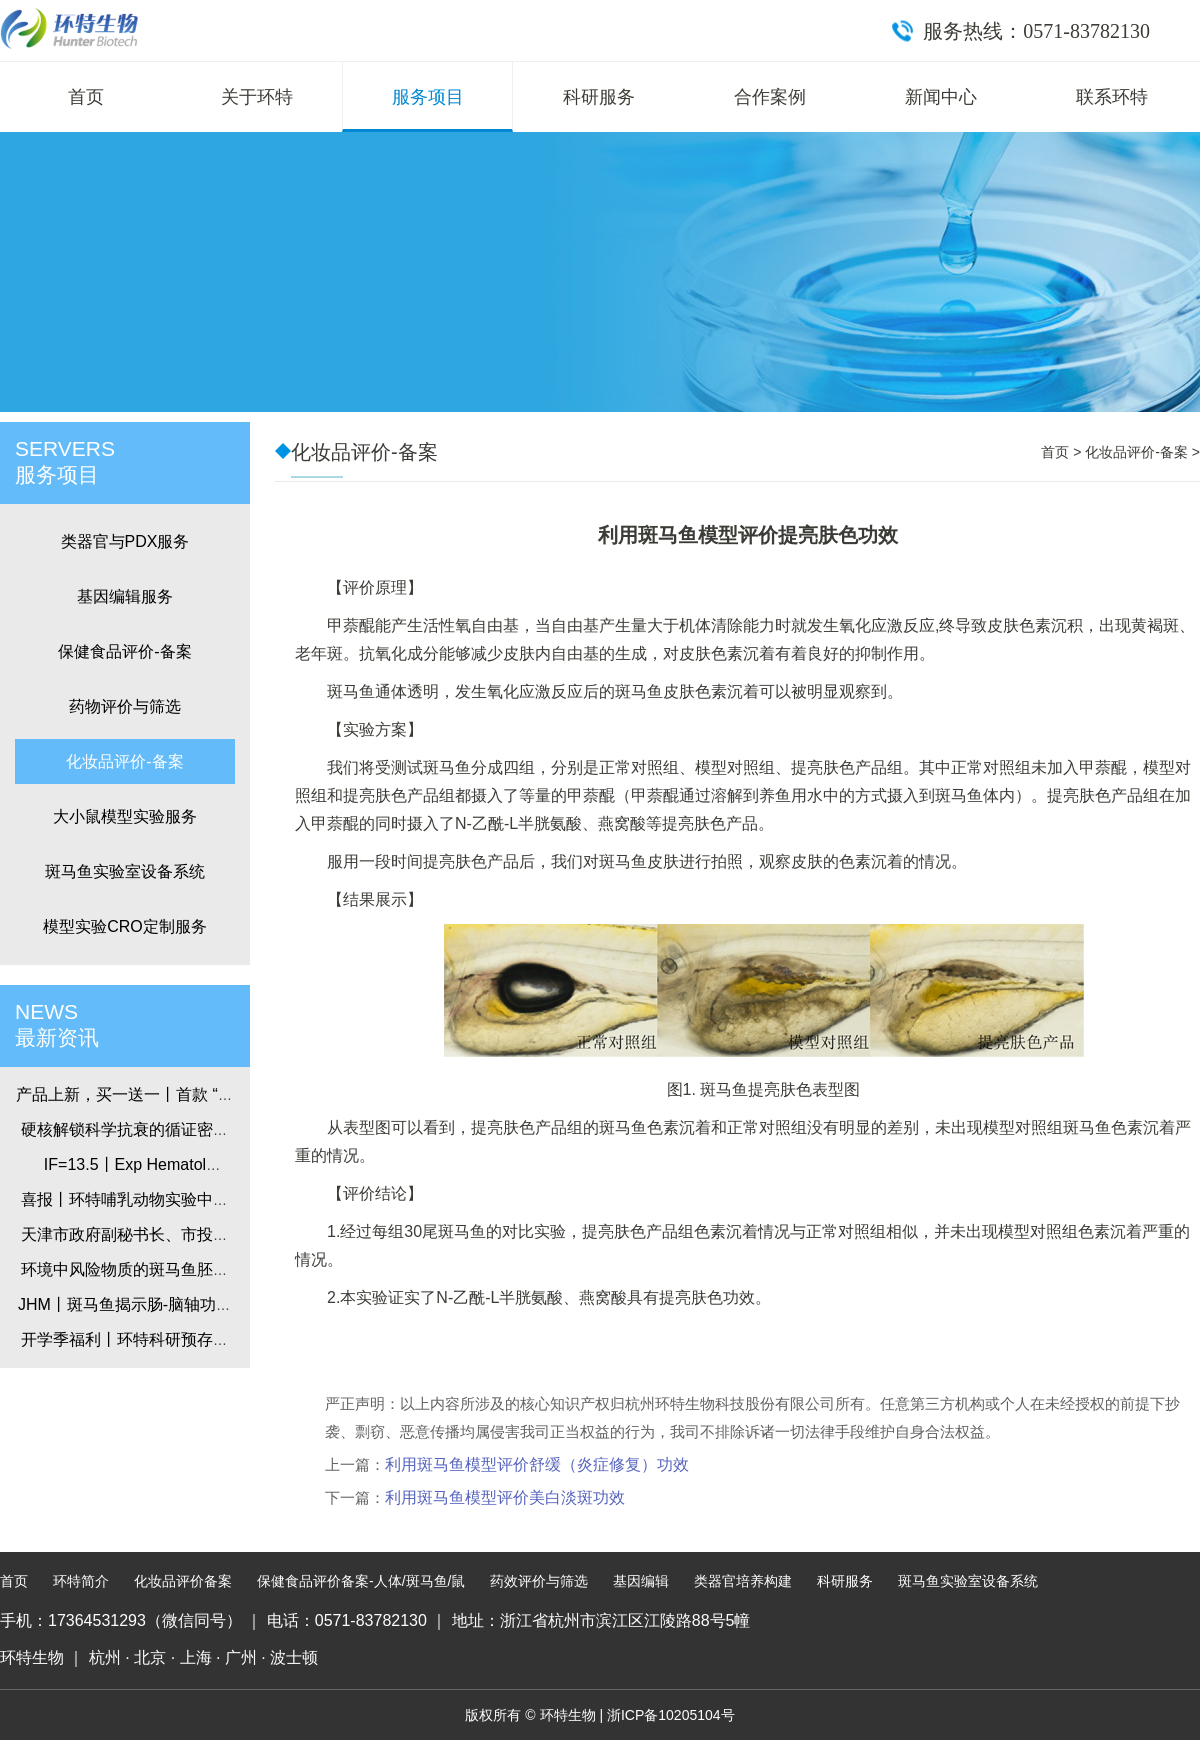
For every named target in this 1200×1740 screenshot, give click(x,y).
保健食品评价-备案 (124, 651)
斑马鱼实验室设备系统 (125, 871)
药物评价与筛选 (125, 706)
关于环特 (257, 97)
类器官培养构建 (743, 1581)
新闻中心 (941, 97)
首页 (86, 97)
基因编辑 (641, 1581)
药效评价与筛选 (539, 1581)
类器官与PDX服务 (125, 541)
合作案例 (770, 97)
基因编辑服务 (125, 596)
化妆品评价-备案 (124, 761)
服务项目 (428, 97)
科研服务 (599, 97)
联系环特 (1112, 97)
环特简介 (81, 1581)
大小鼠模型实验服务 (125, 816)
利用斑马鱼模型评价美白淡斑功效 (505, 1497)
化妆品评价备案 (183, 1581)
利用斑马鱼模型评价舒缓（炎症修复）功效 (537, 1464)
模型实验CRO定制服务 (125, 926)
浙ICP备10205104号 (671, 1715)
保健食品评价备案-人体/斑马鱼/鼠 (361, 1581)
